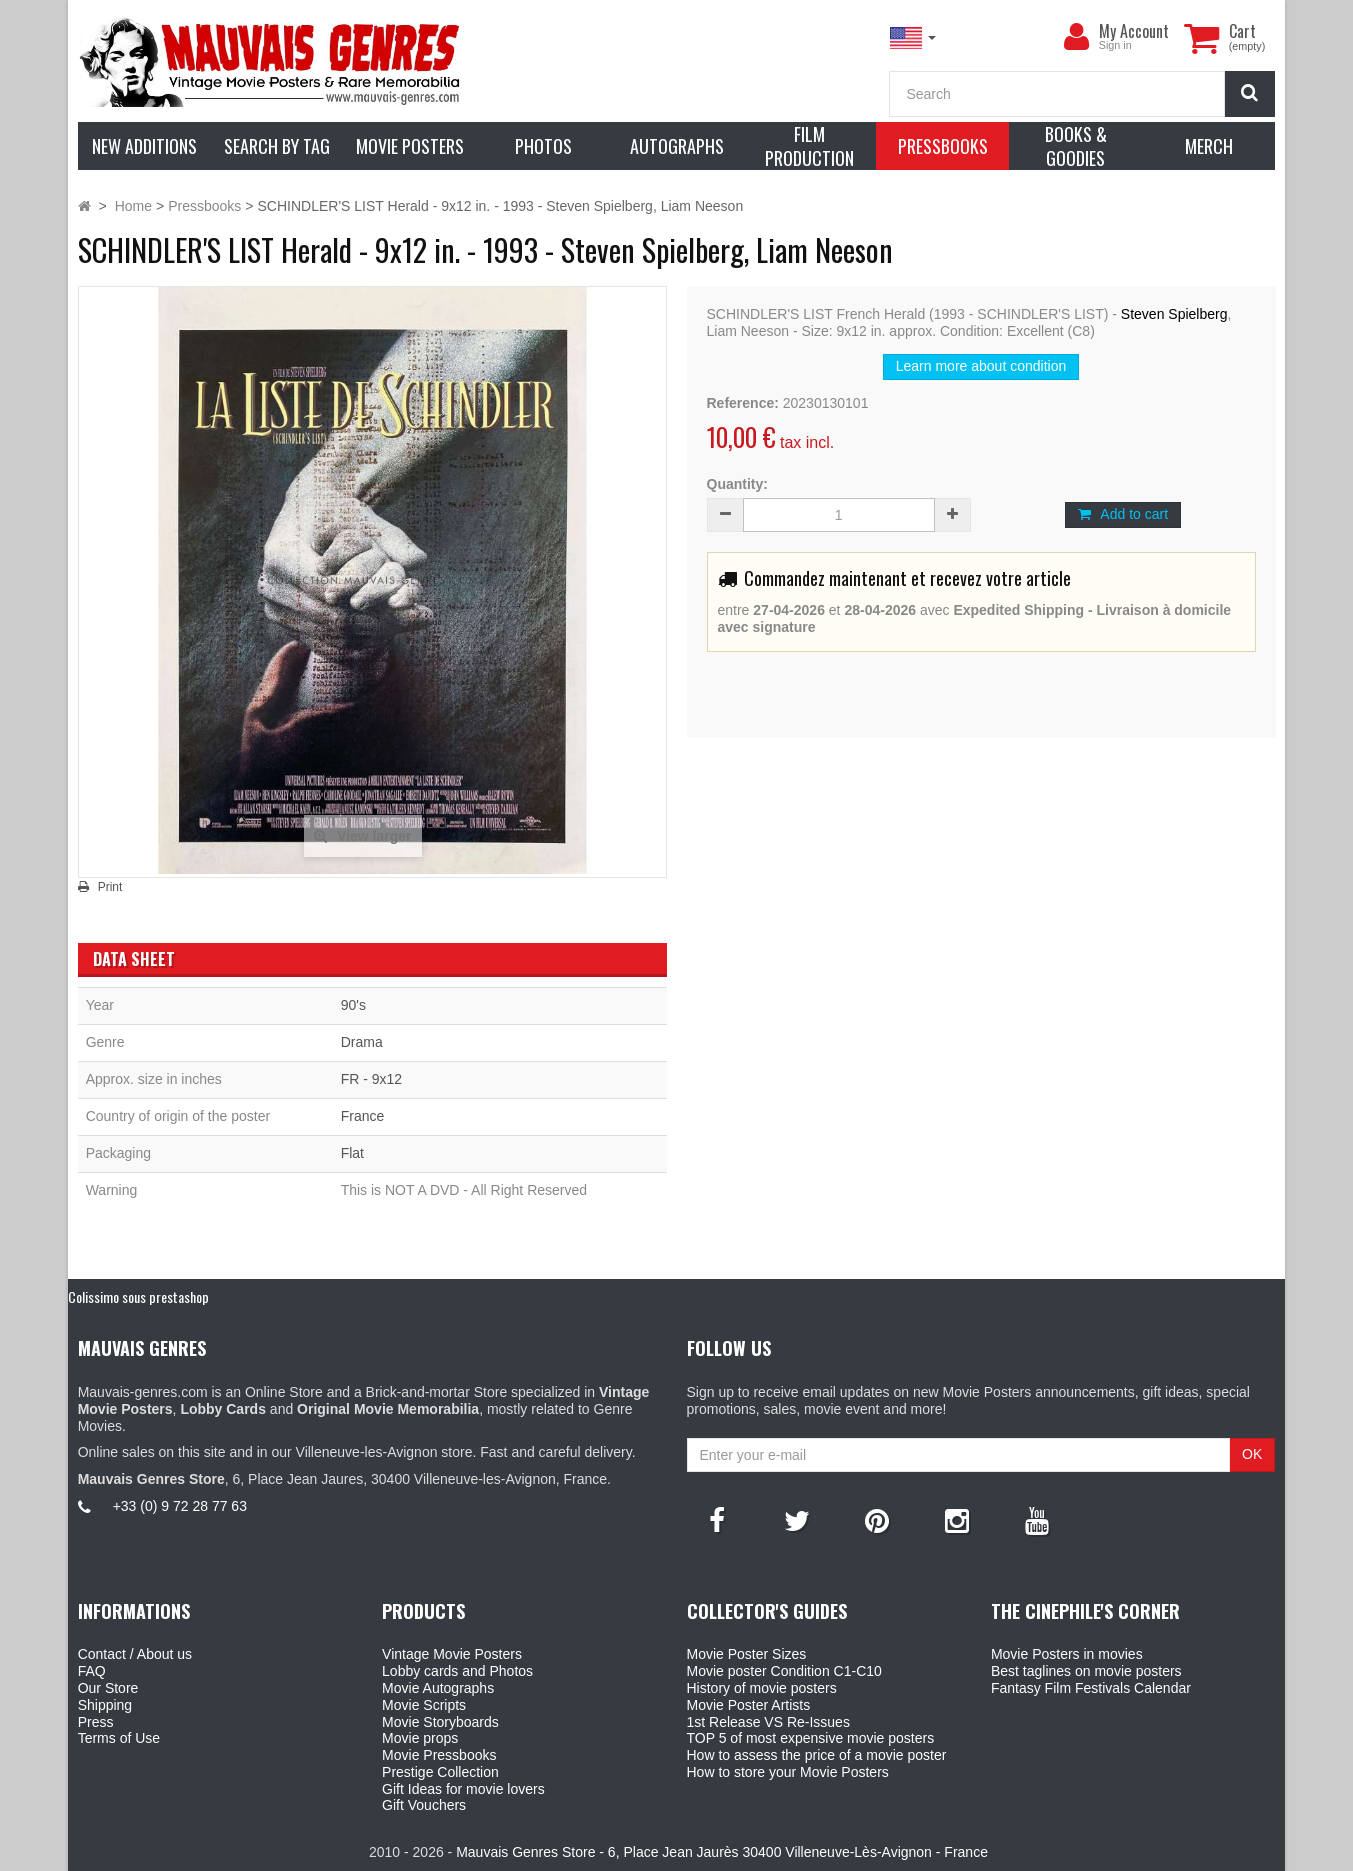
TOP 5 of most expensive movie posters (811, 1738)
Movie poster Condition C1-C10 (784, 1671)
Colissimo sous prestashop (138, 1296)
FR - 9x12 (371, 1079)
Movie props (420, 1738)
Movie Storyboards (440, 1722)
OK (1252, 1454)
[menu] (1077, 37)
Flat (352, 1153)
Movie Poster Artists (749, 1705)
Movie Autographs (438, 1688)
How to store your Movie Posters (788, 1772)
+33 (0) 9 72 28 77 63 (180, 1506)
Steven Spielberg (1174, 314)
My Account (1134, 31)
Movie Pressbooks (439, 1755)
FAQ (92, 1671)
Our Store (108, 1688)
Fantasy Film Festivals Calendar (1091, 1688)
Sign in (1115, 45)
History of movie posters (762, 1688)
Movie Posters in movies (1067, 1654)
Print (110, 887)
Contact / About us (135, 1654)
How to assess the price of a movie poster (817, 1755)
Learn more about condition (981, 366)
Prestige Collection (440, 1772)
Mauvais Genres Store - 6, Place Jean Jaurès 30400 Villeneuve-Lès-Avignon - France (722, 1852)
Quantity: (737, 484)
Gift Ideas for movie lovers (463, 1789)
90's (353, 1005)
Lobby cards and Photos (457, 1671)
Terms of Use (119, 1738)
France (363, 1116)
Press (96, 1722)
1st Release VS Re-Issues (768, 1722)
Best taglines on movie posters (1086, 1671)
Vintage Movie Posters (452, 1654)
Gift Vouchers (424, 1805)
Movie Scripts (424, 1705)
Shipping (105, 1705)
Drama (362, 1042)
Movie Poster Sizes (747, 1654)
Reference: (743, 403)
